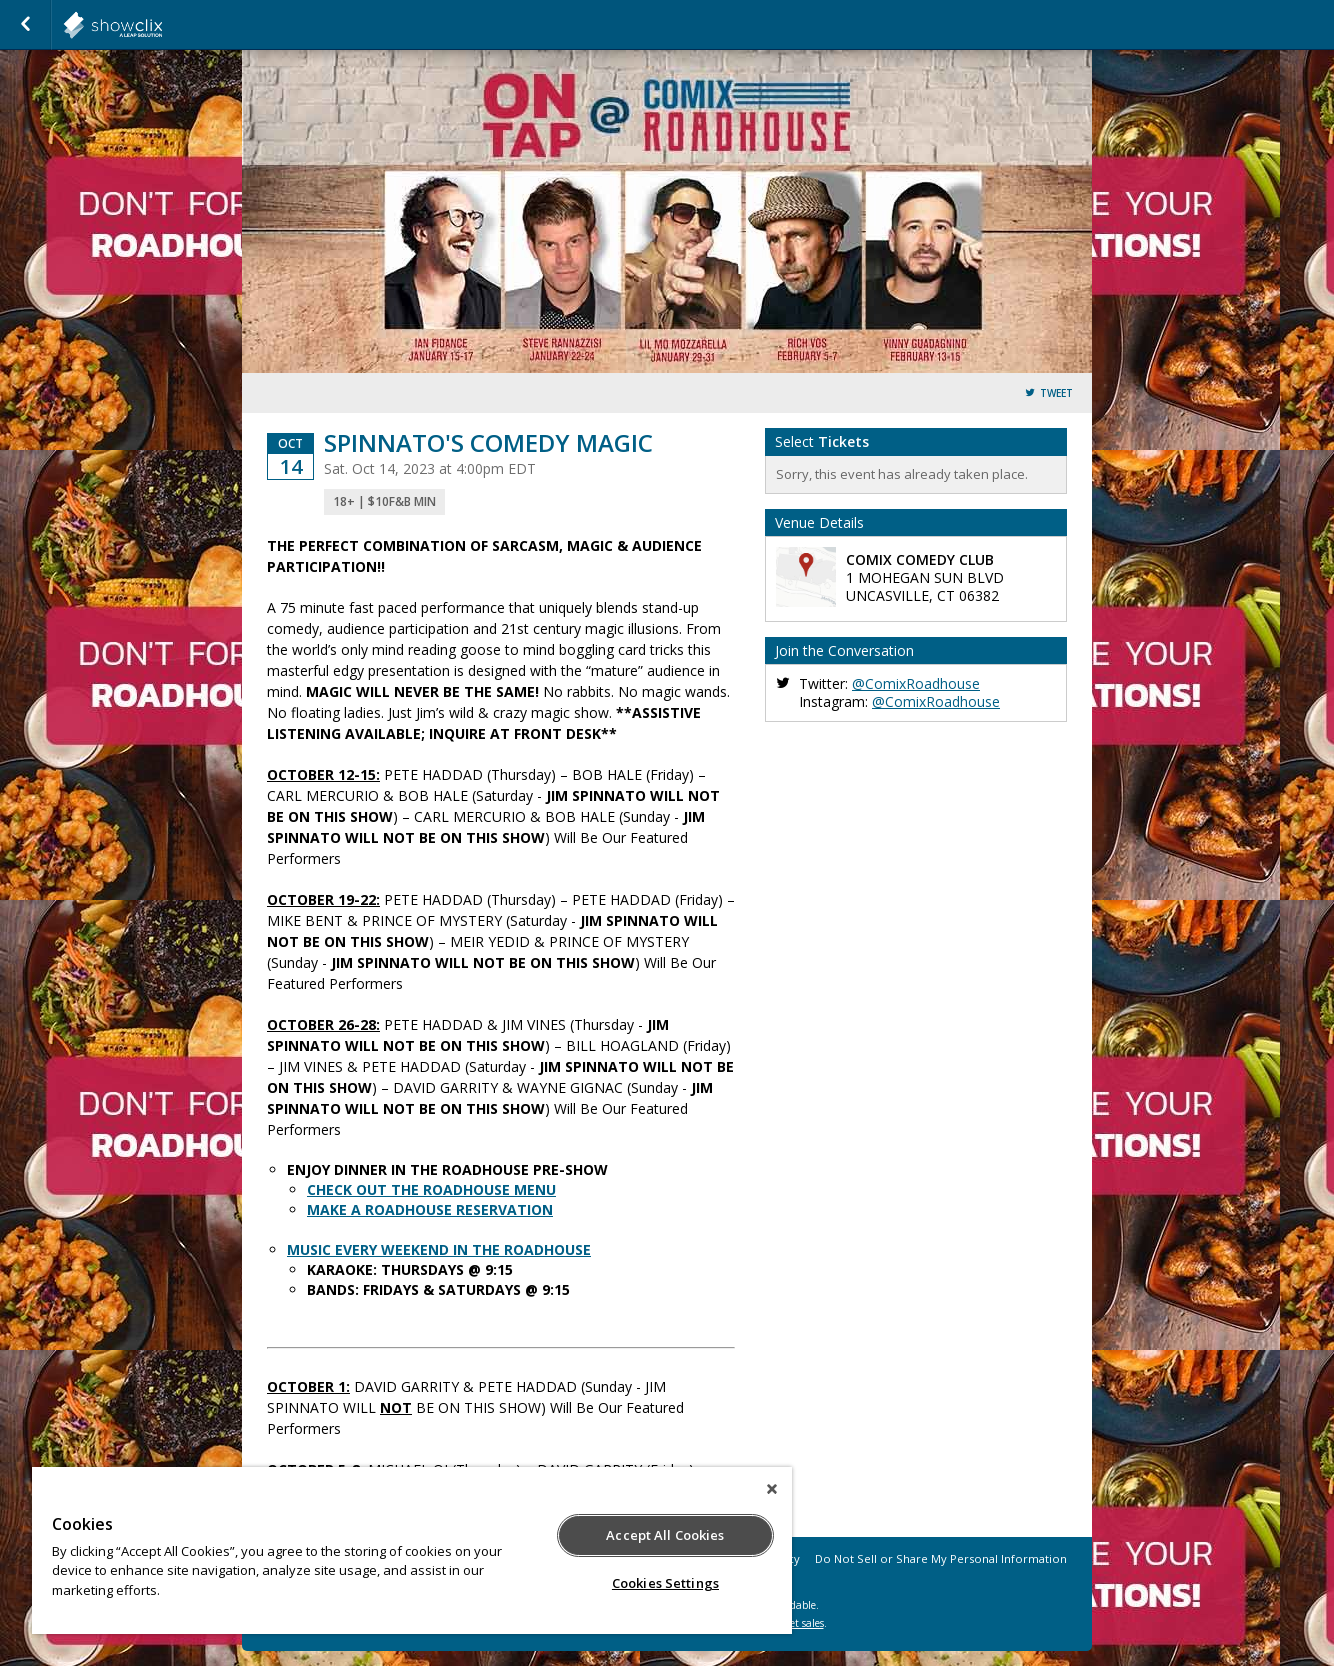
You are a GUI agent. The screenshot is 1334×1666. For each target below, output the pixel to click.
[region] (412, 1550)
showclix (162, 25)
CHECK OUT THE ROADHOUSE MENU (431, 1189)
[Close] (772, 1489)
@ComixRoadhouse (916, 683)
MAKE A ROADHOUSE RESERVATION (430, 1209)
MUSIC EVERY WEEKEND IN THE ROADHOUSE (439, 1249)
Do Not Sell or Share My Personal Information (941, 1558)
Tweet (1056, 393)
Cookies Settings (665, 1583)
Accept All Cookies (665, 1535)
